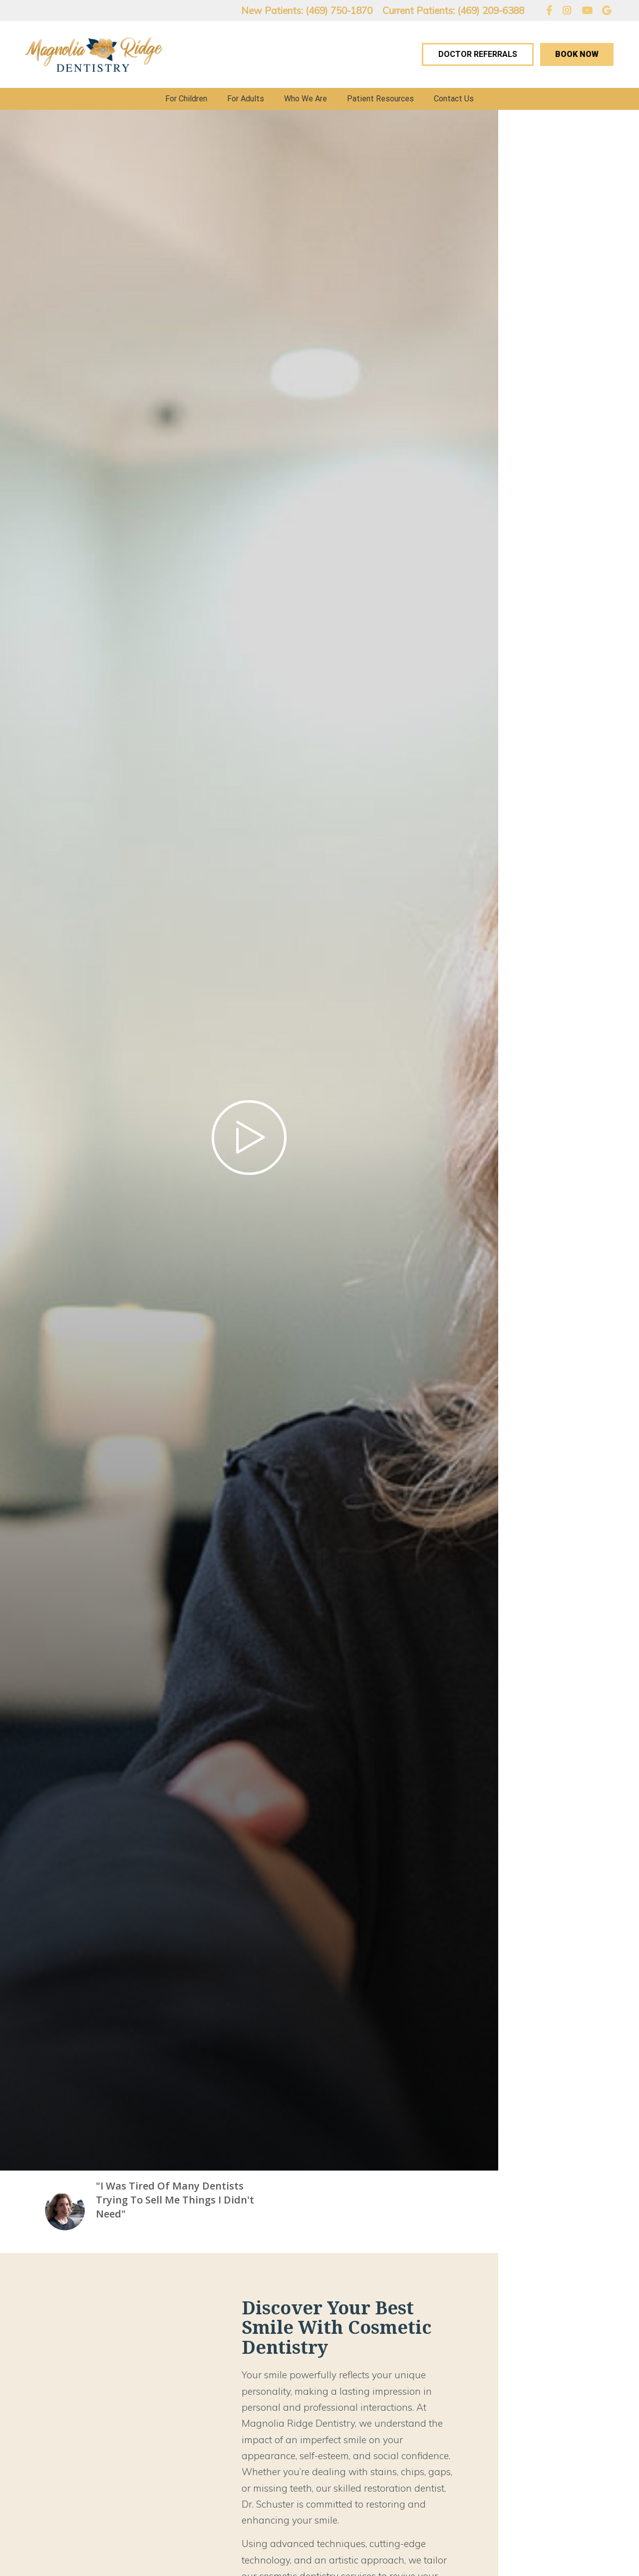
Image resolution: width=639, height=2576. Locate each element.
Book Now (577, 54)
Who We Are (305, 98)
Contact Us (454, 98)
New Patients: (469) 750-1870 (306, 10)
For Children (186, 98)
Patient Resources (380, 98)
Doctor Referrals (477, 54)
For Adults (245, 98)
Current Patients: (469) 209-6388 (453, 10)
